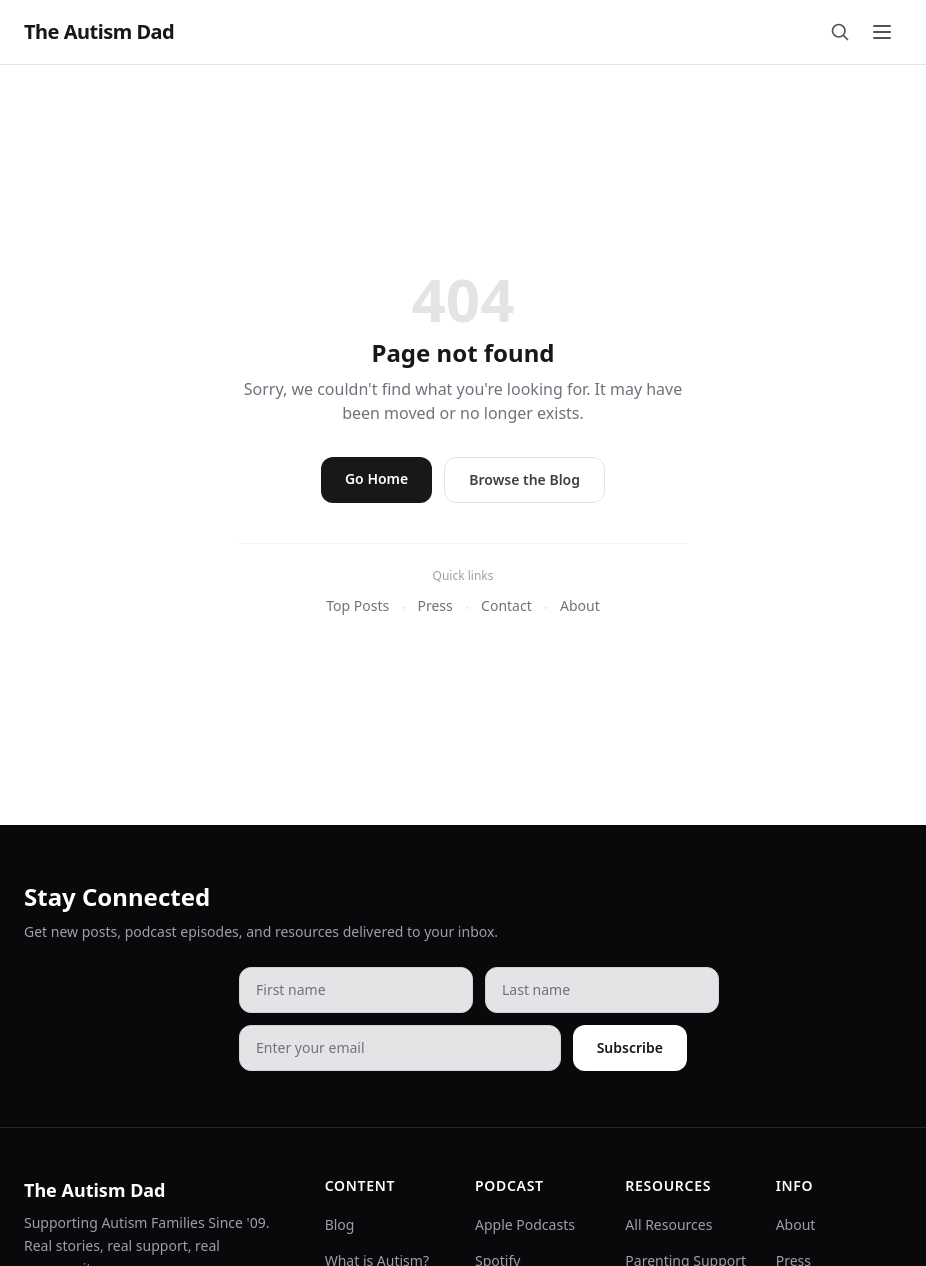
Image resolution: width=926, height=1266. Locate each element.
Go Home (376, 478)
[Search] (840, 32)
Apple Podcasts (525, 1224)
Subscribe (630, 1047)
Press (434, 605)
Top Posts (357, 605)
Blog (340, 1224)
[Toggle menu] (882, 32)
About (580, 605)
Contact (506, 605)
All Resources (668, 1224)
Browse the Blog (524, 479)
